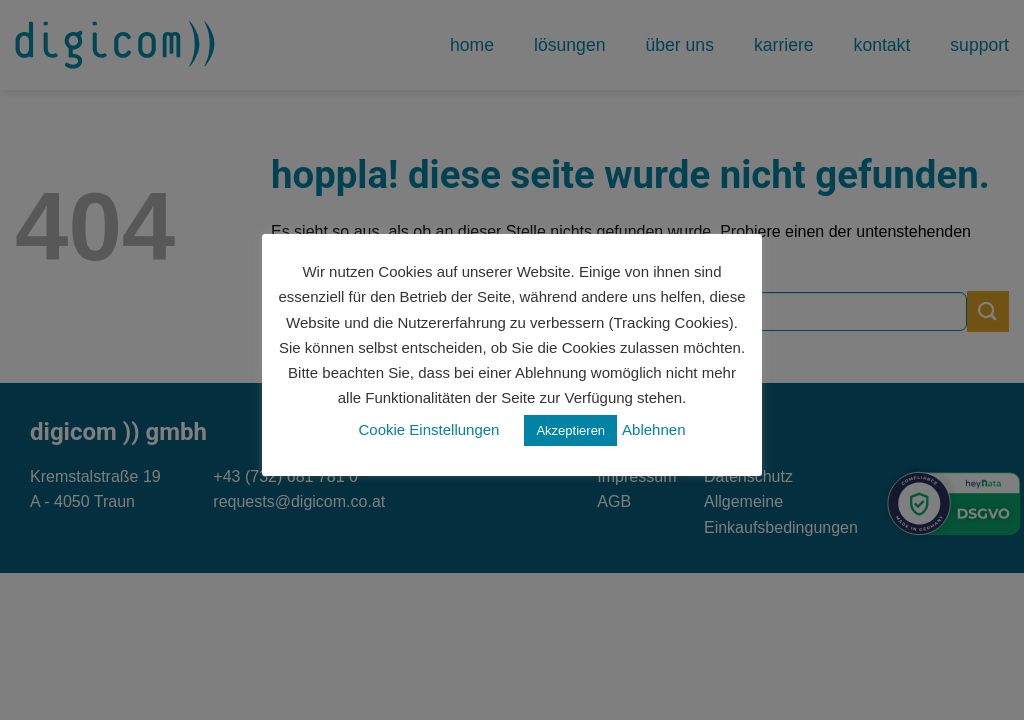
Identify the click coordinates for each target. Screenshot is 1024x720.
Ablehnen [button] (653, 429)
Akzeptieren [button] (570, 430)
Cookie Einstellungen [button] (429, 429)
